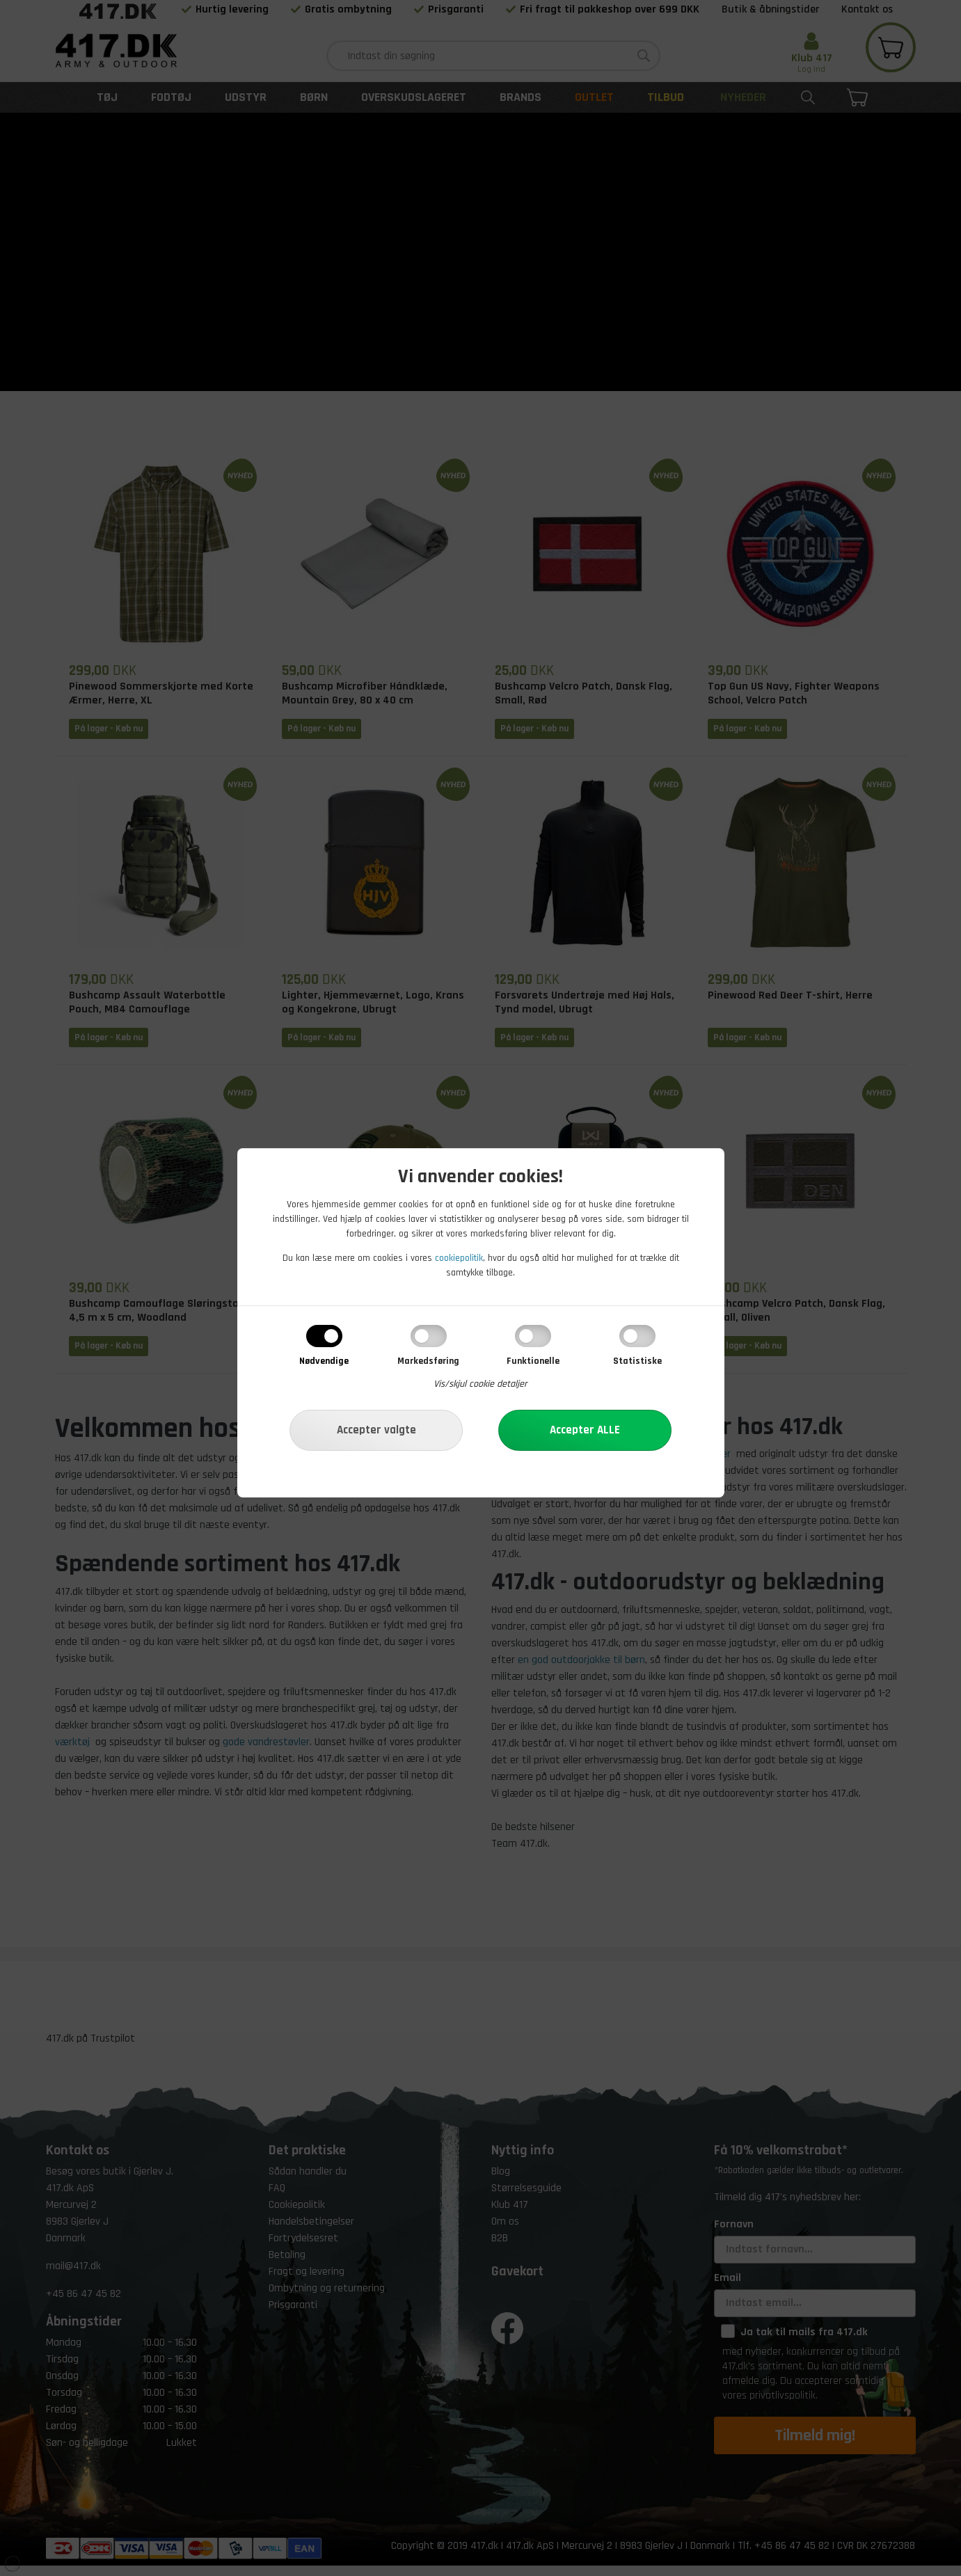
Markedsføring (428, 1361)
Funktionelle (533, 1361)
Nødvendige (324, 1361)
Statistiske (637, 1361)
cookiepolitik (459, 1258)
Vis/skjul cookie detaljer (480, 1384)
